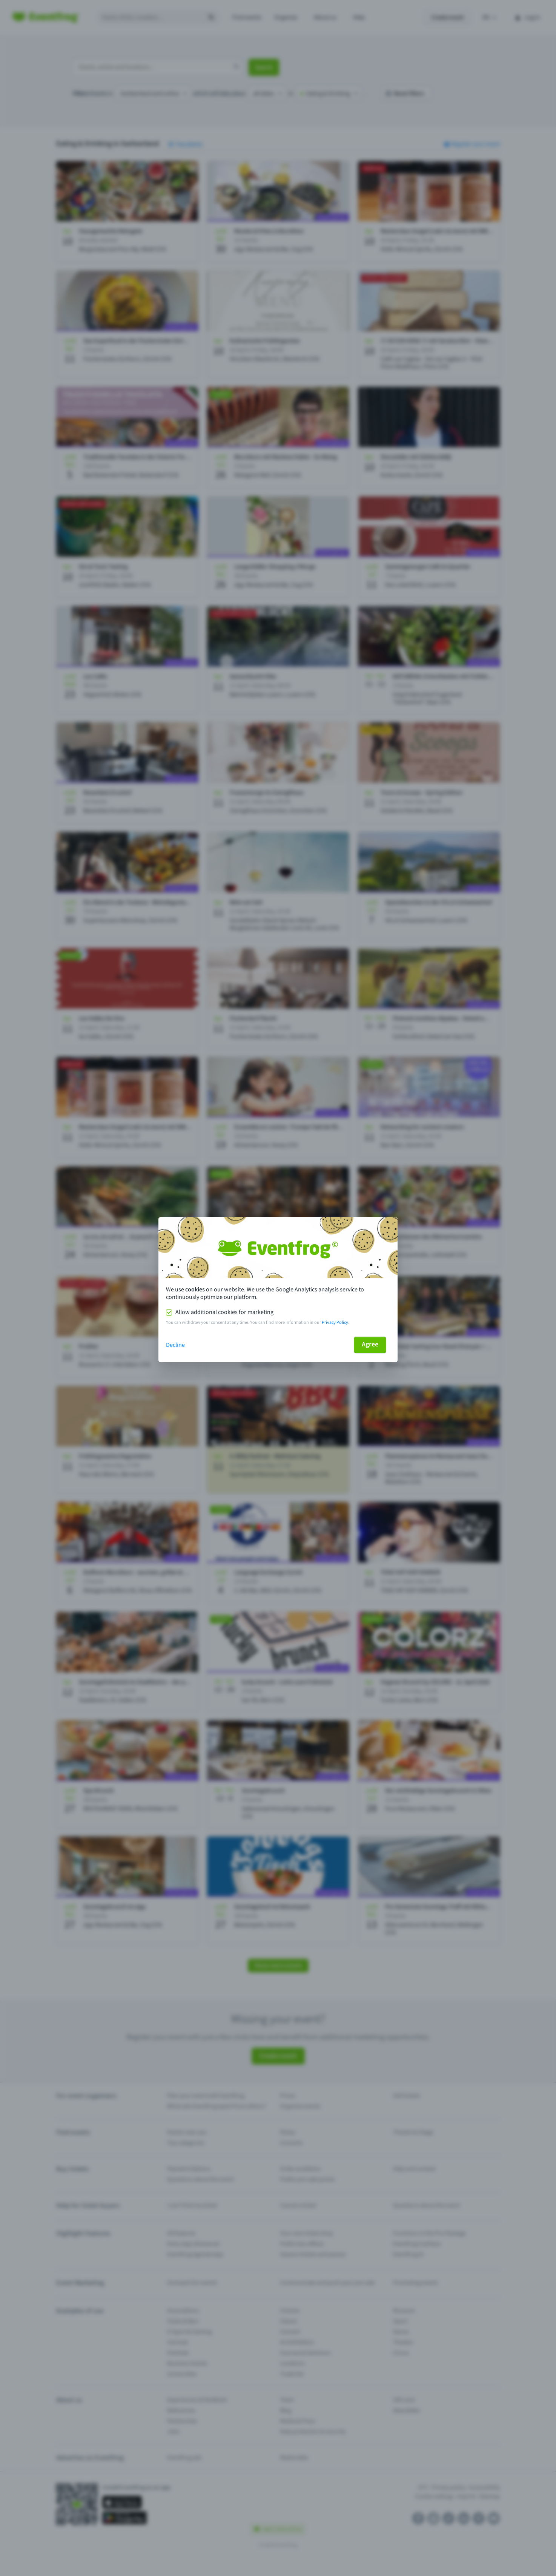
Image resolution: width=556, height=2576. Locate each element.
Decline (175, 1345)
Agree (370, 1344)
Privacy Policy (335, 1322)
